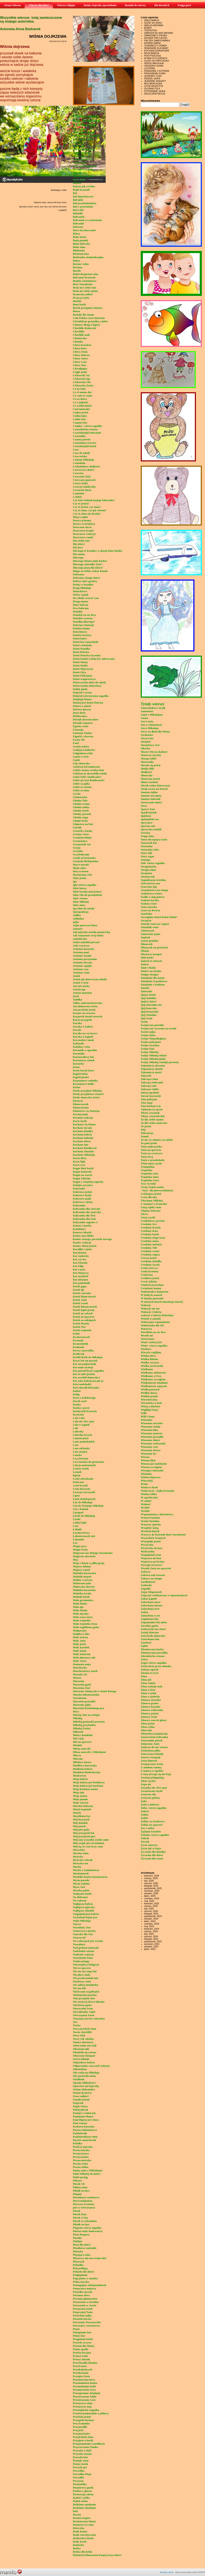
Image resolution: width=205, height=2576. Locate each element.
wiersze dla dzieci (59, 207)
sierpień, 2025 (151, 1893)
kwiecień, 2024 (151, 1929)
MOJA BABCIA (151, 53)
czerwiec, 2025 (151, 1898)
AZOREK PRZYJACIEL (156, 38)
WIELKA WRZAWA (153, 25)
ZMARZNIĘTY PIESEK (155, 35)
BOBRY (148, 28)
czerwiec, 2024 (151, 1923)
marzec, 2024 (151, 1931)
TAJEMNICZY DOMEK (155, 45)
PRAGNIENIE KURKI (154, 73)
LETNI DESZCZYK (153, 86)
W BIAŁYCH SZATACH (155, 58)
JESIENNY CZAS (153, 76)
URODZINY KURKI (153, 66)
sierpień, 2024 (151, 1918)
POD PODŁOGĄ (152, 55)
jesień (30, 207)
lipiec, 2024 (150, 1921)
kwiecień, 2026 (151, 1875)
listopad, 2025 (151, 1885)
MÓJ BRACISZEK (153, 83)
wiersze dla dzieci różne (57, 202)
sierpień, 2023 (151, 1946)
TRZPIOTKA (150, 30)
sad (50, 207)
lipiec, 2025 (150, 1896)
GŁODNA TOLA (152, 88)
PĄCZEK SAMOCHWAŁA (157, 40)
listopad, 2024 (151, 1913)
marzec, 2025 (151, 1906)
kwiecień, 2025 (151, 1903)
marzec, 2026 (151, 1878)
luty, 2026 (149, 1880)
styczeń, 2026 (151, 1883)
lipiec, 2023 (150, 1949)
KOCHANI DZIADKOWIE (156, 50)
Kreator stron (166, 2572)
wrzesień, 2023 (151, 1944)
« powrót (62, 210)
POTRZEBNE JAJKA (154, 91)
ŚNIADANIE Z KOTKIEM (156, 71)
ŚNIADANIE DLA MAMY (156, 48)
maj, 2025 (149, 1901)
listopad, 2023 (151, 1939)
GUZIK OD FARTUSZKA (156, 60)
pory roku (44, 207)
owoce (36, 207)
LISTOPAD (149, 68)
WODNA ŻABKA (152, 43)
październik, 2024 (153, 1916)
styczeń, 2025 (151, 1911)
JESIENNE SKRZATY (155, 81)
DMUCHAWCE (151, 20)
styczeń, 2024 (151, 1936)
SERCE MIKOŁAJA (154, 63)
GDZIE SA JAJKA (153, 23)
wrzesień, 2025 (151, 1891)
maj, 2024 (149, 1926)
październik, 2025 (153, 1888)
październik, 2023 (153, 1941)
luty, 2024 (149, 1934)
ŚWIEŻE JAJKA (152, 78)
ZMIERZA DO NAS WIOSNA (158, 33)
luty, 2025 (149, 1908)
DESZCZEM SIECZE (154, 93)
